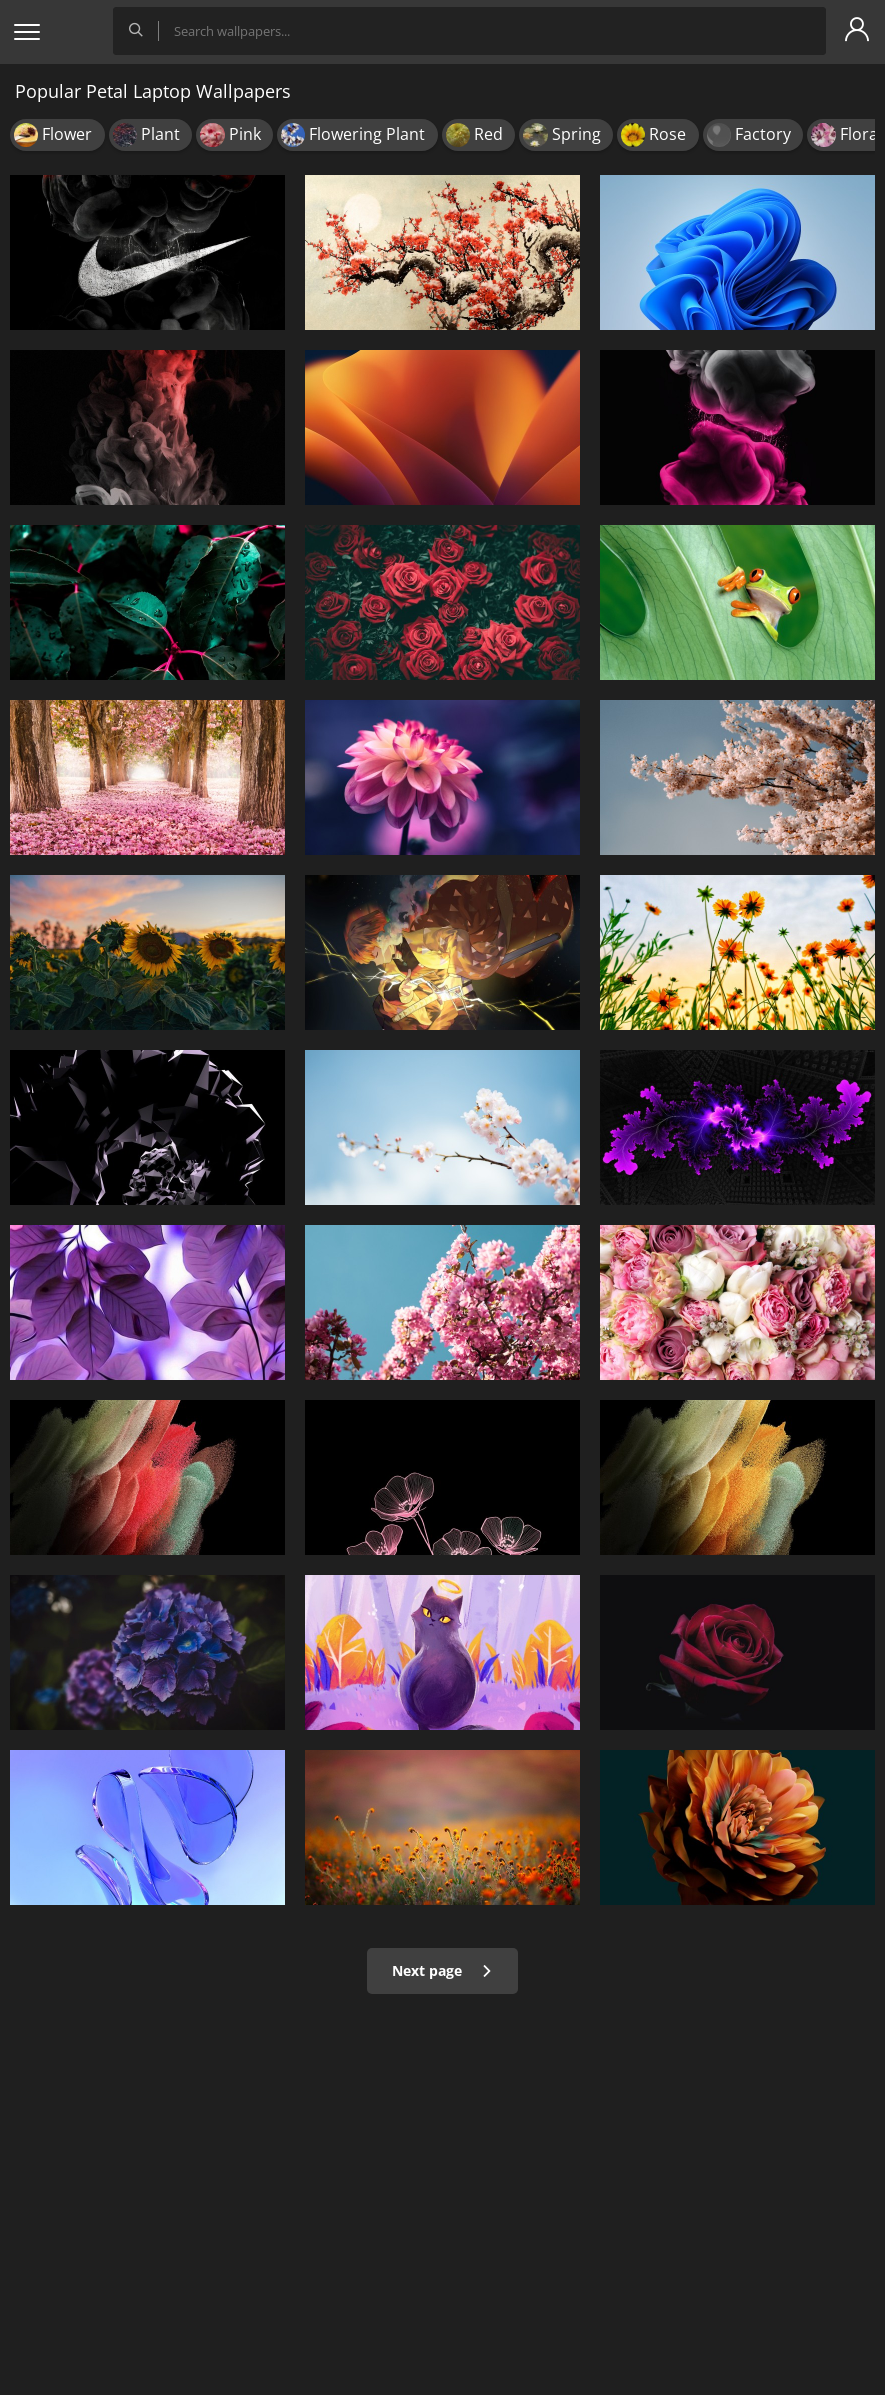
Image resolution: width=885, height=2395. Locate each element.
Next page (442, 1970)
